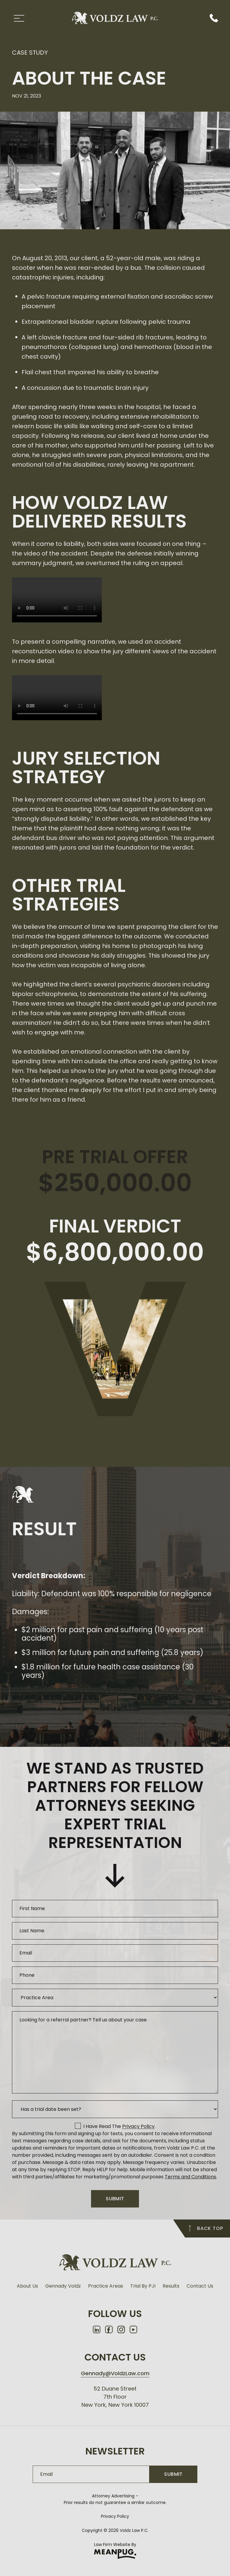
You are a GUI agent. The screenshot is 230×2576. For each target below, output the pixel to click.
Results (171, 2286)
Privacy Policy (115, 2516)
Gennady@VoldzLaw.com (115, 2373)
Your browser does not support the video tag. (57, 599)
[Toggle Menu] (19, 18)
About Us (27, 2286)
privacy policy (138, 2126)
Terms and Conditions (190, 2176)
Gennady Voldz (63, 2286)
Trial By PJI (142, 2286)
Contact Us (200, 2286)
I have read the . (119, 2126)
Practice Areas (105, 2286)
